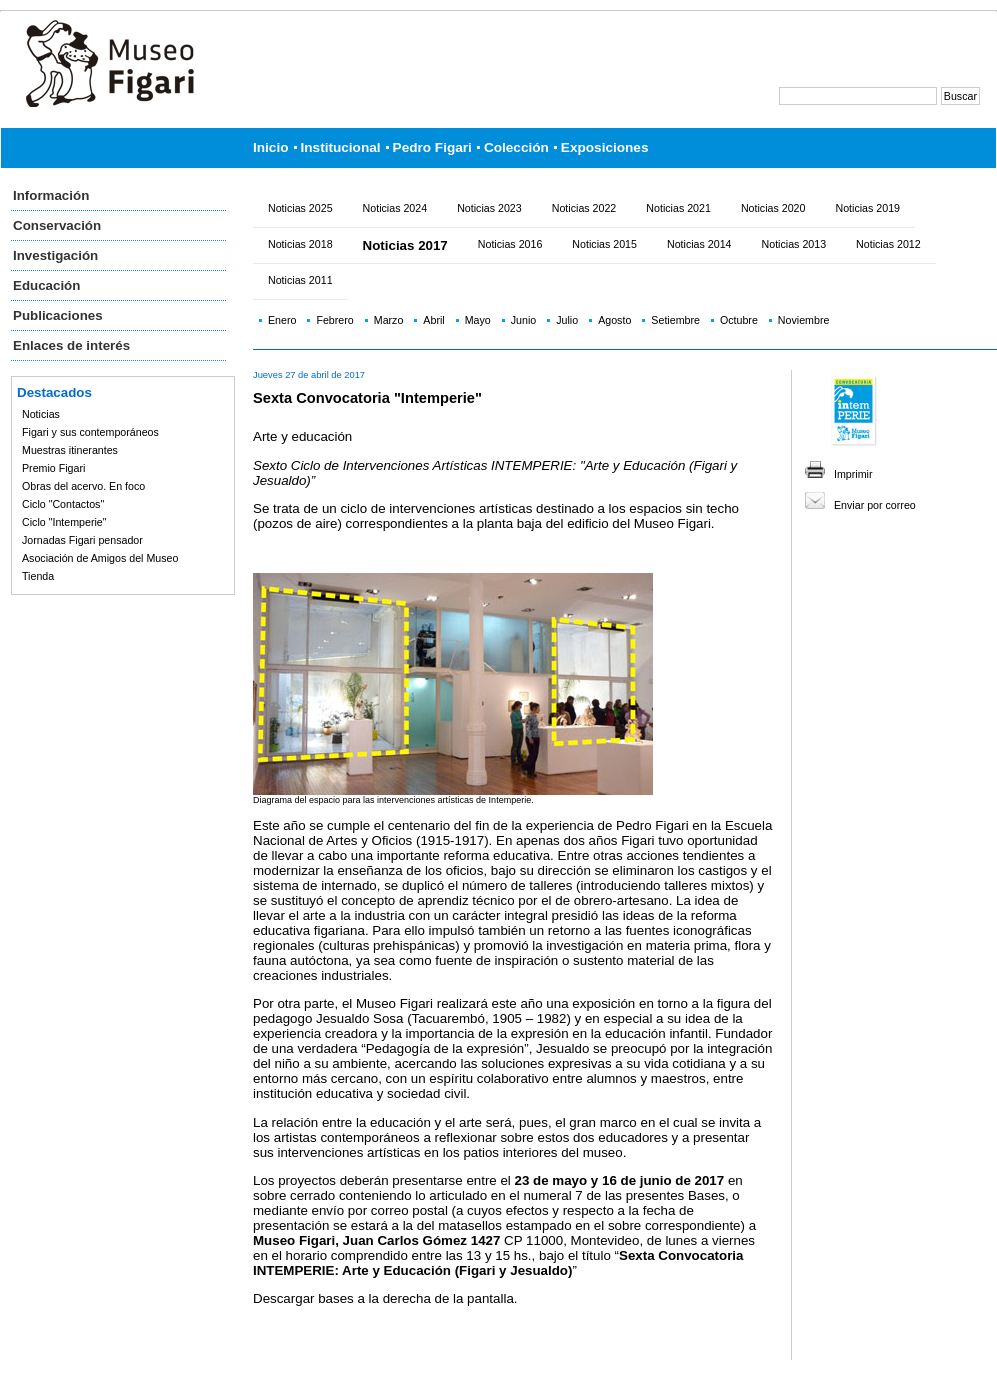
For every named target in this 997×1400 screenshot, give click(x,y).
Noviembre (804, 320)
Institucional (341, 147)
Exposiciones (605, 147)
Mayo (478, 320)
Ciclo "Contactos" (63, 504)
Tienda (38, 576)
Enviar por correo (875, 505)
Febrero (334, 320)
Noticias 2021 (678, 208)
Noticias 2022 (584, 208)
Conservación (57, 225)
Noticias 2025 (300, 208)
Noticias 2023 (489, 208)
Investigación (55, 255)
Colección (516, 147)
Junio (523, 320)
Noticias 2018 (300, 244)
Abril (433, 320)
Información (51, 195)
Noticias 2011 (300, 280)
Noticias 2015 (604, 244)
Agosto (614, 320)
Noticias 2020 (773, 208)
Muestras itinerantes (70, 450)
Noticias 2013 (794, 244)
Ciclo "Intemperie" (64, 522)
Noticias (41, 414)
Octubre (739, 320)
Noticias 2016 (510, 244)
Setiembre (675, 320)
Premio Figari (53, 468)
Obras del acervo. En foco (83, 486)
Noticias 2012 (888, 244)
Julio (567, 320)
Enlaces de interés (71, 345)
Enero (282, 320)
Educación (46, 285)
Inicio (271, 147)
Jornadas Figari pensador (82, 540)
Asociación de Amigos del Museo (100, 558)
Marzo (389, 320)
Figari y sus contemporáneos (90, 432)
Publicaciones (58, 315)
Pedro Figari (432, 147)
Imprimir (853, 474)
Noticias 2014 (699, 244)
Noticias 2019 (867, 208)
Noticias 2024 (395, 208)
